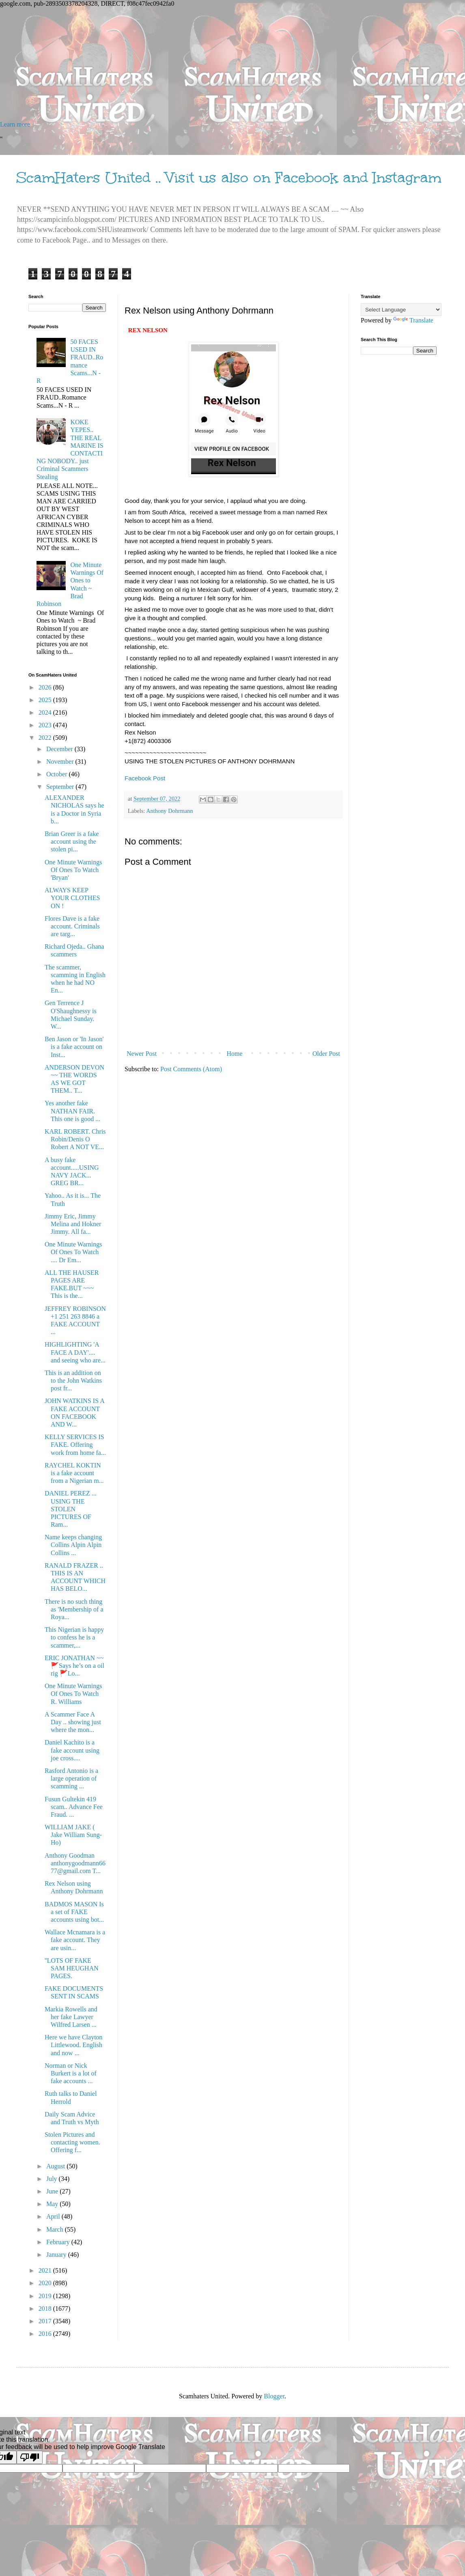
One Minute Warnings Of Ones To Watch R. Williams (73, 1693)
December (60, 749)
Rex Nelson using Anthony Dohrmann (74, 1887)
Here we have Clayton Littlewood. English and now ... (74, 2045)
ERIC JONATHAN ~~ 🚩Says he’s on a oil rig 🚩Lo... (74, 1665)
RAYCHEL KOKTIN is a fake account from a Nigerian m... (74, 1473)
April (54, 2216)
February (58, 2242)
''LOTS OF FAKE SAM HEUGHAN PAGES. (72, 1968)
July (52, 2178)
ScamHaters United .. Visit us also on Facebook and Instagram (228, 177)
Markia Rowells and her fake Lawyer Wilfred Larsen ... (71, 2017)
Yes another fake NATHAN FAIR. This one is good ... (72, 1111)
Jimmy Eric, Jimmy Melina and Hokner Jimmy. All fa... (73, 1224)
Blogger (274, 2396)
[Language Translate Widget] (401, 309)
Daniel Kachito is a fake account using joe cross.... (72, 1750)
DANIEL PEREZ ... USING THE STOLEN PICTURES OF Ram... (71, 1509)
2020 (46, 2283)
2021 (46, 2270)
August (56, 2166)
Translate (413, 320)
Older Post (326, 1053)
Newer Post (142, 1053)
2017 (46, 2321)
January (57, 2254)
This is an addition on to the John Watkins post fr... (73, 1380)
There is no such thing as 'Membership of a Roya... (74, 1609)
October (57, 774)
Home (235, 1053)
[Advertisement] (232, 64)
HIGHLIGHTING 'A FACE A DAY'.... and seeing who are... (75, 1352)
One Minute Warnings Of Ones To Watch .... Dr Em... (73, 1252)
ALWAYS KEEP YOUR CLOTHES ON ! (72, 898)
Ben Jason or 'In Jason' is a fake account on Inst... (74, 1047)
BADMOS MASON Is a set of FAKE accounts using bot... (74, 1912)
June (53, 2191)
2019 (46, 2295)
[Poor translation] (30, 2457)
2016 (46, 2333)
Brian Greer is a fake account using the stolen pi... (72, 841)
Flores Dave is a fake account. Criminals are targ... (72, 926)
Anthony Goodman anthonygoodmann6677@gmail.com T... (75, 1863)
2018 (46, 2308)
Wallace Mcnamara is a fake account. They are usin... (75, 1940)
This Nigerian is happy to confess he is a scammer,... (74, 1637)
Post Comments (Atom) (191, 1069)
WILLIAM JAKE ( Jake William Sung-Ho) (73, 1835)
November (60, 761)
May (53, 2203)
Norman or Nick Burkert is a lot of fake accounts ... (71, 2073)
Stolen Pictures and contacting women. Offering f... (72, 2142)
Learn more (15, 124)
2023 (46, 725)
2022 (46, 737)
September (60, 786)
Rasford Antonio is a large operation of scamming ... (71, 1778)
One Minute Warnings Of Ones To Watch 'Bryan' (73, 870)
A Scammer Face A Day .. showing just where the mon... (73, 1722)
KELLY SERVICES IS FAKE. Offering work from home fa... (75, 1444)
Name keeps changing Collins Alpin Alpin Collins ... (73, 1545)
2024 (46, 712)
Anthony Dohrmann (169, 811)
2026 (46, 687)
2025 (46, 699)
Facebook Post (146, 778)
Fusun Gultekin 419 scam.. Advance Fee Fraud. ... (74, 1807)
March (55, 2229)
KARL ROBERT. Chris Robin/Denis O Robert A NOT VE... (75, 1139)
